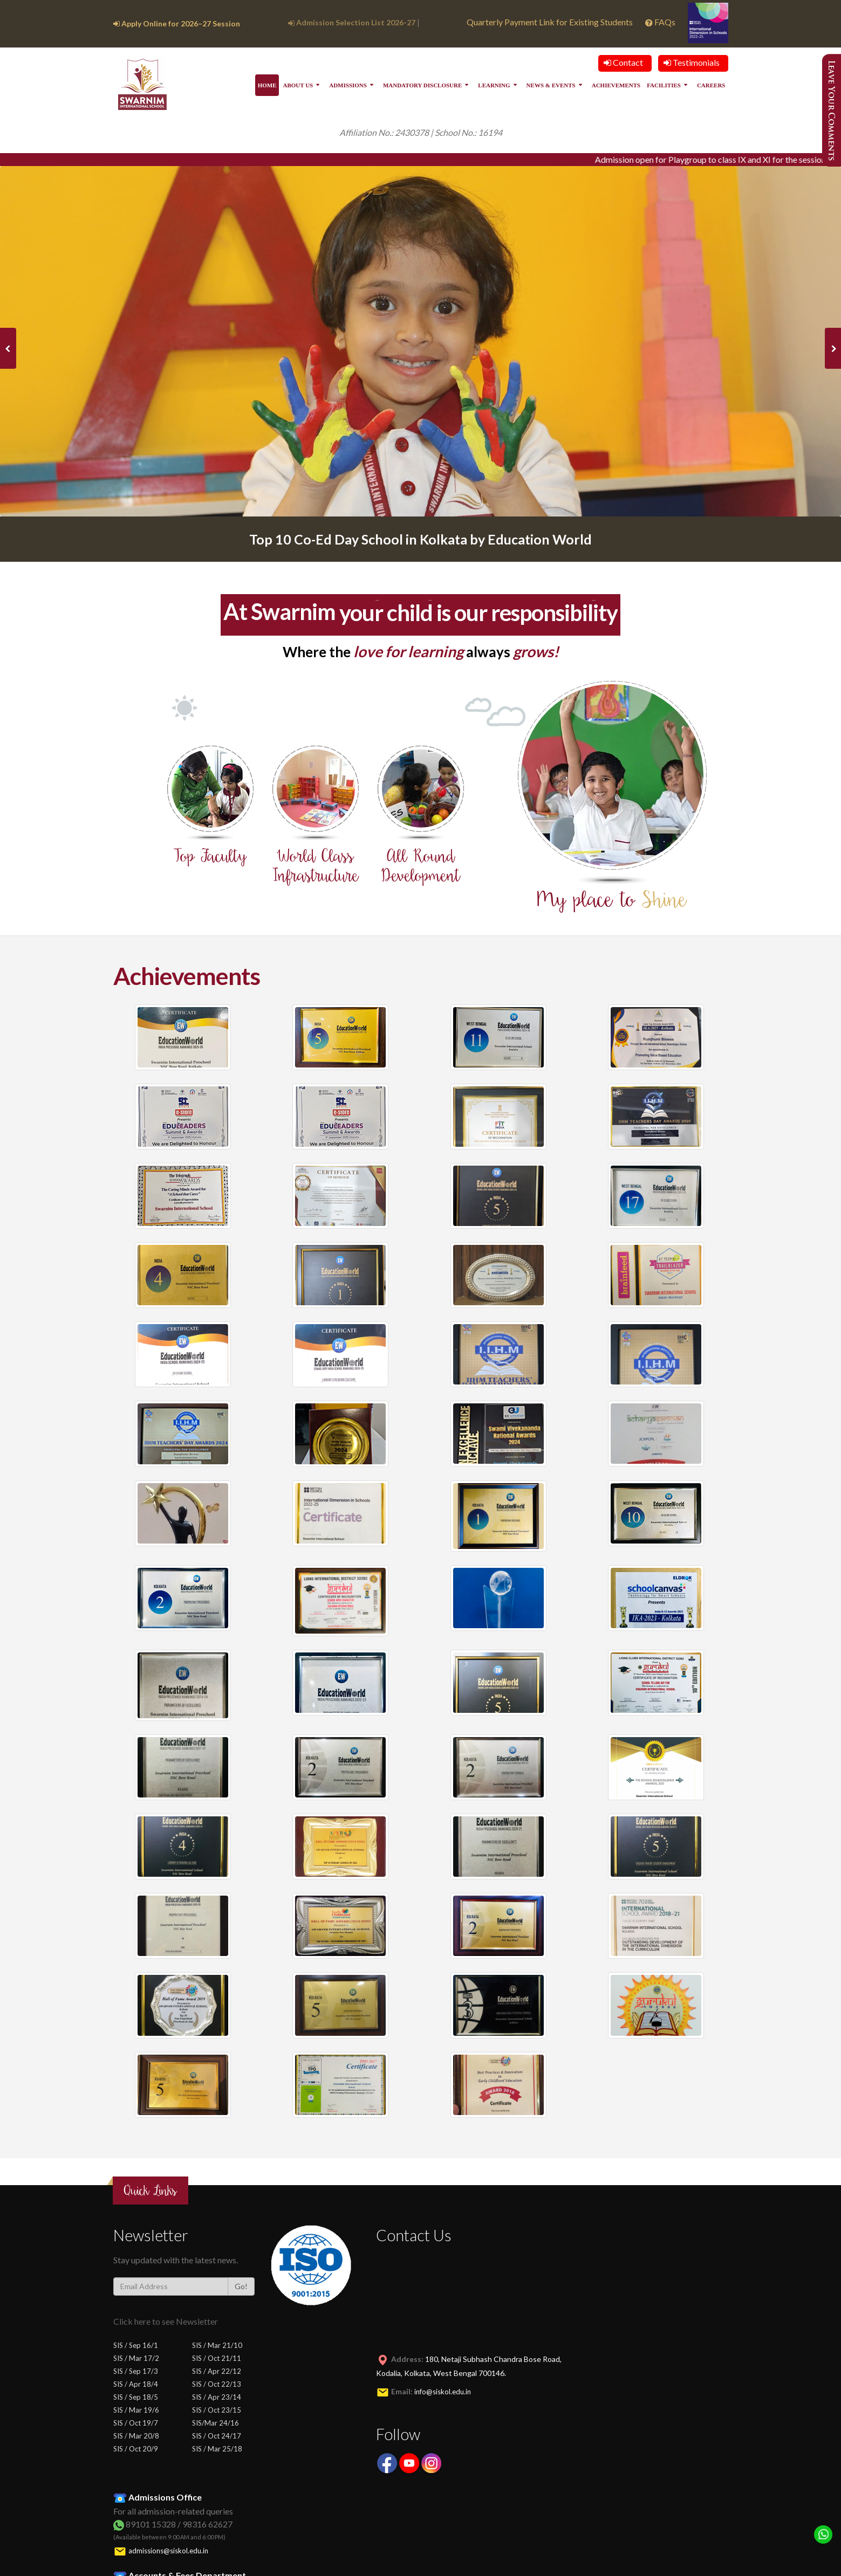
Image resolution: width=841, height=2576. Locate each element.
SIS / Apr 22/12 (216, 2371)
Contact (623, 62)
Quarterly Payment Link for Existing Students (550, 22)
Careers (711, 85)
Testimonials (692, 62)
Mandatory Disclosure (422, 85)
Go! (241, 2286)
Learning (494, 85)
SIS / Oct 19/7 (135, 2423)
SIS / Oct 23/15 (216, 2410)
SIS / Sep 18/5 (135, 2397)
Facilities (664, 85)
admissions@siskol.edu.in (168, 2550)
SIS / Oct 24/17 (216, 2436)
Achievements (616, 85)
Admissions (348, 85)
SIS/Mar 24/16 (215, 2423)
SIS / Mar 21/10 (217, 2345)
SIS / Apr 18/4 (135, 2384)
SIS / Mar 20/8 (136, 2436)
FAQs (661, 22)
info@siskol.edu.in (442, 2391)
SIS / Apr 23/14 (216, 2397)
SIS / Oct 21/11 (216, 2358)
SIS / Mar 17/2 (136, 2358)
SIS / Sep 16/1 (135, 2345)
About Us (298, 85)
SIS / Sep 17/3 (135, 2371)
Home (267, 85)
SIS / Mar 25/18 (217, 2448)
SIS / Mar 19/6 (136, 2410)
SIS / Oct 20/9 (135, 2448)
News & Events (551, 85)
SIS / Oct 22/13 (216, 2384)
